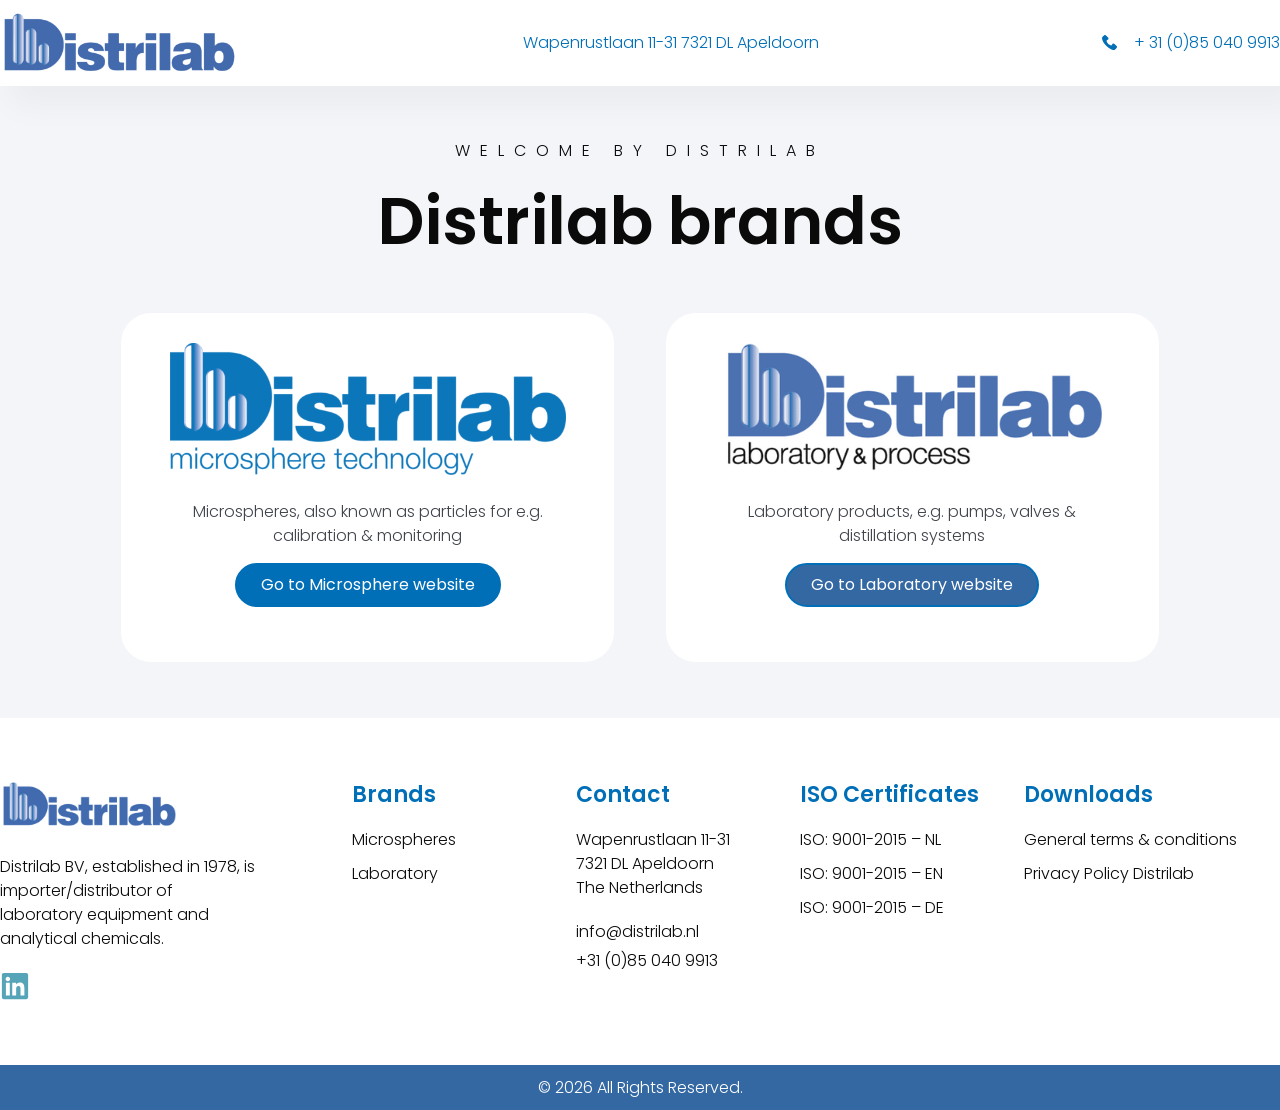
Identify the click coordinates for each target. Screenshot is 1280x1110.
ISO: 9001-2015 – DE (872, 907)
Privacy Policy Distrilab (1109, 873)
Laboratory (395, 873)
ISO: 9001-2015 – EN (871, 873)
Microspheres (404, 839)
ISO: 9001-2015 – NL (870, 839)
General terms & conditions (1130, 839)
